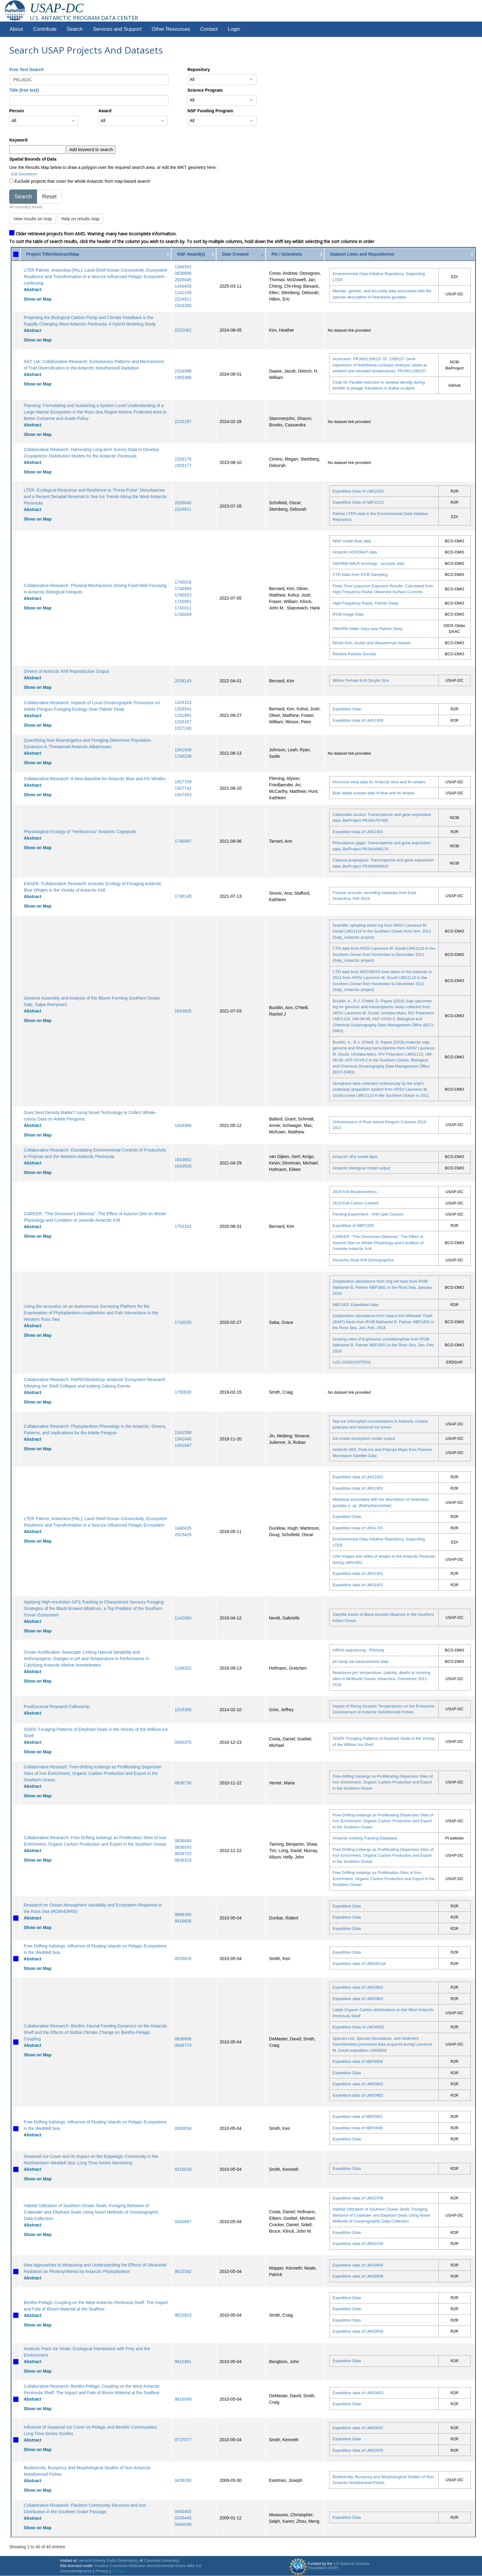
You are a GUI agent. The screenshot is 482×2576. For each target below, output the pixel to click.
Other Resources (171, 29)
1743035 (183, 1322)
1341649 (183, 749)
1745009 (183, 614)
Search (75, 29)
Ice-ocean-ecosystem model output (364, 1438)
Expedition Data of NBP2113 (358, 502)
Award (105, 110)
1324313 (183, 702)
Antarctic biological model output (361, 1168)
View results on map (32, 218)
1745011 (183, 607)
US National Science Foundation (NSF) (338, 2566)
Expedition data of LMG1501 (358, 1573)
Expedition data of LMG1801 (358, 1477)
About (16, 29)
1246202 (183, 1668)
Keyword (18, 140)
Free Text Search (26, 69)
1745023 (183, 595)
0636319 (183, 1860)
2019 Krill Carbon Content (356, 1203)
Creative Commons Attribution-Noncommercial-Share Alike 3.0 (147, 2566)
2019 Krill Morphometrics (355, 1191)
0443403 (183, 2511)
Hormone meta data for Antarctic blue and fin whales (379, 782)
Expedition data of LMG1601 (358, 1585)
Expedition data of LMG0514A (359, 1963)
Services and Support (117, 29)
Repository (199, 69)
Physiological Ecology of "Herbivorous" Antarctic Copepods (80, 831)
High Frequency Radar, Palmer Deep (365, 603)
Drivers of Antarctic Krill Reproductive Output (66, 671)
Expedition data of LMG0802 (358, 1987)
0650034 (183, 2128)
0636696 (183, 273)
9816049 (183, 2399)
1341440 (183, 1438)
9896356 (183, 1914)
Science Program (205, 90)
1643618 (183, 1166)
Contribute (45, 29)
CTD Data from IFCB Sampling (360, 574)
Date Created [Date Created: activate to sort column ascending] (235, 254)
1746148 (183, 896)
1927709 (183, 781)
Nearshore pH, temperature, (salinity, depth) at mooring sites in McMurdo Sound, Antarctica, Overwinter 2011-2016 (381, 1678)
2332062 (183, 330)
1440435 (183, 286)
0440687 (183, 2221)
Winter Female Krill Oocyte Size (361, 680)
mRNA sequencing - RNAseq (358, 1650)
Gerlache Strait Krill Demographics (363, 1260)
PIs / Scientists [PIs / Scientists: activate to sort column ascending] (286, 254)
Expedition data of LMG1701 (358, 1528)
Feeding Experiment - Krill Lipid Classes (368, 1214)
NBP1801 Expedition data (355, 1304)
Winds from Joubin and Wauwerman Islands (372, 643)
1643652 (183, 1159)
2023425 (183, 1534)
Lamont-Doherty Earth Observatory (108, 2560)
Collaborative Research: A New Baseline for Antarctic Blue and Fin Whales (94, 778)
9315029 (183, 2169)
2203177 (183, 465)
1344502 (183, 266)
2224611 (183, 299)
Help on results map (80, 218)
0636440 (183, 1840)
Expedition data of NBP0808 (358, 2061)
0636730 (183, 1782)
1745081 (183, 601)
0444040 (183, 2524)
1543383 (183, 305)
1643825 (183, 1010)
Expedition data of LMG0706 (358, 2198)
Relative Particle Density (354, 654)
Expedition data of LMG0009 (358, 2331)
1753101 (183, 1226)
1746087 (183, 841)
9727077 (183, 2439)
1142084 (183, 1617)
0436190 (183, 2480)
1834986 (183, 1125)
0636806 (183, 2038)
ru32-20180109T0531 (352, 1362)
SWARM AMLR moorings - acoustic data (369, 563)
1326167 (183, 721)
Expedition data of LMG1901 (358, 831)
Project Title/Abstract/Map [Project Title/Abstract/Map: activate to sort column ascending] (52, 254)
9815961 (183, 2361)
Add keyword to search (91, 149)
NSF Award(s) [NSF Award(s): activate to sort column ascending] (191, 254)
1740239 (183, 756)
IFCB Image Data (348, 614)
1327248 (183, 728)
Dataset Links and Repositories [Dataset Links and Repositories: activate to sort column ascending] (362, 254)
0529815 (183, 1958)
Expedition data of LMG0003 (358, 2392)
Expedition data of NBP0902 (358, 2116)
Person (16, 110)
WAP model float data (352, 541)
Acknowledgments (76, 2571)
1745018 (183, 582)
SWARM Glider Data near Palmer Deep (368, 628)
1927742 (183, 788)
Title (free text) (24, 90)
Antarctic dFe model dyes (355, 1156)
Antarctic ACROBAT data (355, 552)
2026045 (183, 279)
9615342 (183, 2271)
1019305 (183, 1709)
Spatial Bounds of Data (32, 159)
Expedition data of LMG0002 (358, 2428)
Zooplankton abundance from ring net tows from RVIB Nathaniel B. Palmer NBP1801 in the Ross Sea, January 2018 (382, 1287)
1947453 (183, 794)
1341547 (183, 1445)
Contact (209, 29)
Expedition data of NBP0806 (358, 2128)
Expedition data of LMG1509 (358, 720)
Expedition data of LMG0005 (358, 2450)
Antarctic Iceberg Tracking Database (365, 1838)
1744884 (183, 588)
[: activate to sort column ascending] (15, 254)
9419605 (183, 1921)
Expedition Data (347, 709)
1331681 (183, 715)
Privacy (102, 2571)
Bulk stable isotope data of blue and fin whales (374, 793)
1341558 (183, 1432)
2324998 (183, 371)
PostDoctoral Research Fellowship (56, 1706)
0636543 (183, 1847)
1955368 (183, 377)
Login (234, 29)
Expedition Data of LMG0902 (358, 2027)
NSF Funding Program (210, 110)
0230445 (183, 2517)
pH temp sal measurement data (360, 1661)
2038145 (183, 680)
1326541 (183, 708)
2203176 (183, 459)
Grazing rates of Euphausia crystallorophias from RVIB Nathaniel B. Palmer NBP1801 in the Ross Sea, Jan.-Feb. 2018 (384, 1345)
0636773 (183, 2045)
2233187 (183, 421)
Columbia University (161, 2560)
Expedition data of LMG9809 (358, 2265)
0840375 (183, 1742)
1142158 (183, 292)
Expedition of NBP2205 (353, 1225)
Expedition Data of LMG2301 (358, 491)
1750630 (183, 1392)
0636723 (183, 1853)
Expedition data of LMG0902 (358, 1998)
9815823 (183, 2315)
